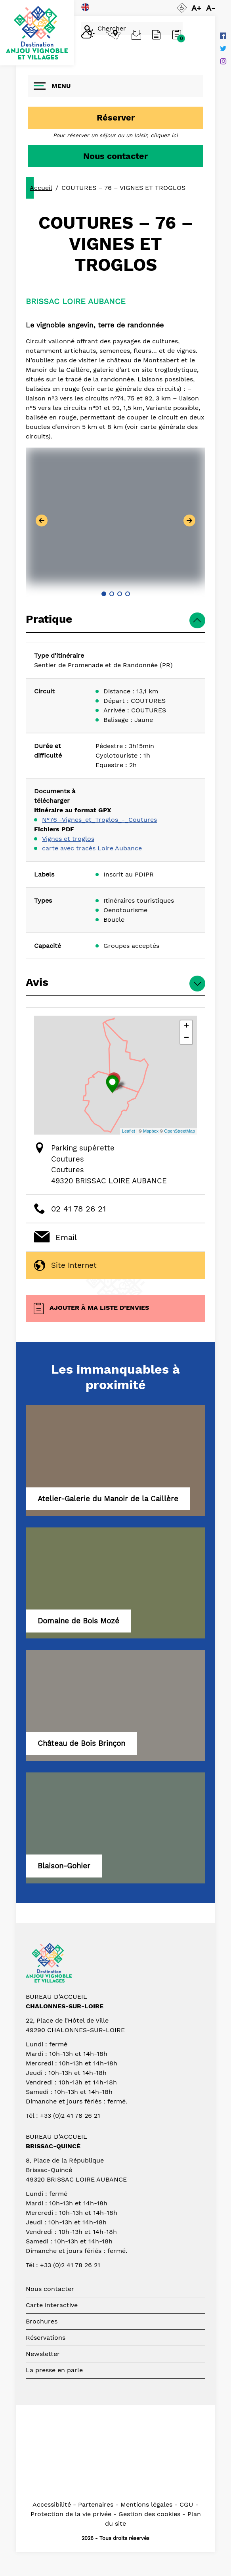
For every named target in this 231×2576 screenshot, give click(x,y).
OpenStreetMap (179, 1131)
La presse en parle (54, 2370)
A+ (196, 8)
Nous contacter (115, 156)
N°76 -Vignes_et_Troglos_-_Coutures (99, 819)
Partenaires (95, 2504)
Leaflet (128, 1131)
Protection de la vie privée (71, 2514)
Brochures (41, 2321)
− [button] (186, 1038)
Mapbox (150, 1131)
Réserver (116, 117)
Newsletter (43, 2354)
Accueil (41, 187)
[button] (103, 593)
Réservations (45, 2337)
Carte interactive (52, 2305)
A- (210, 8)
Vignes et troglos (68, 838)
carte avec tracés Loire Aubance (92, 848)
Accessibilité (51, 2504)
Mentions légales (146, 2504)
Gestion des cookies (149, 2514)
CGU (186, 2504)
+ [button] (186, 1026)
